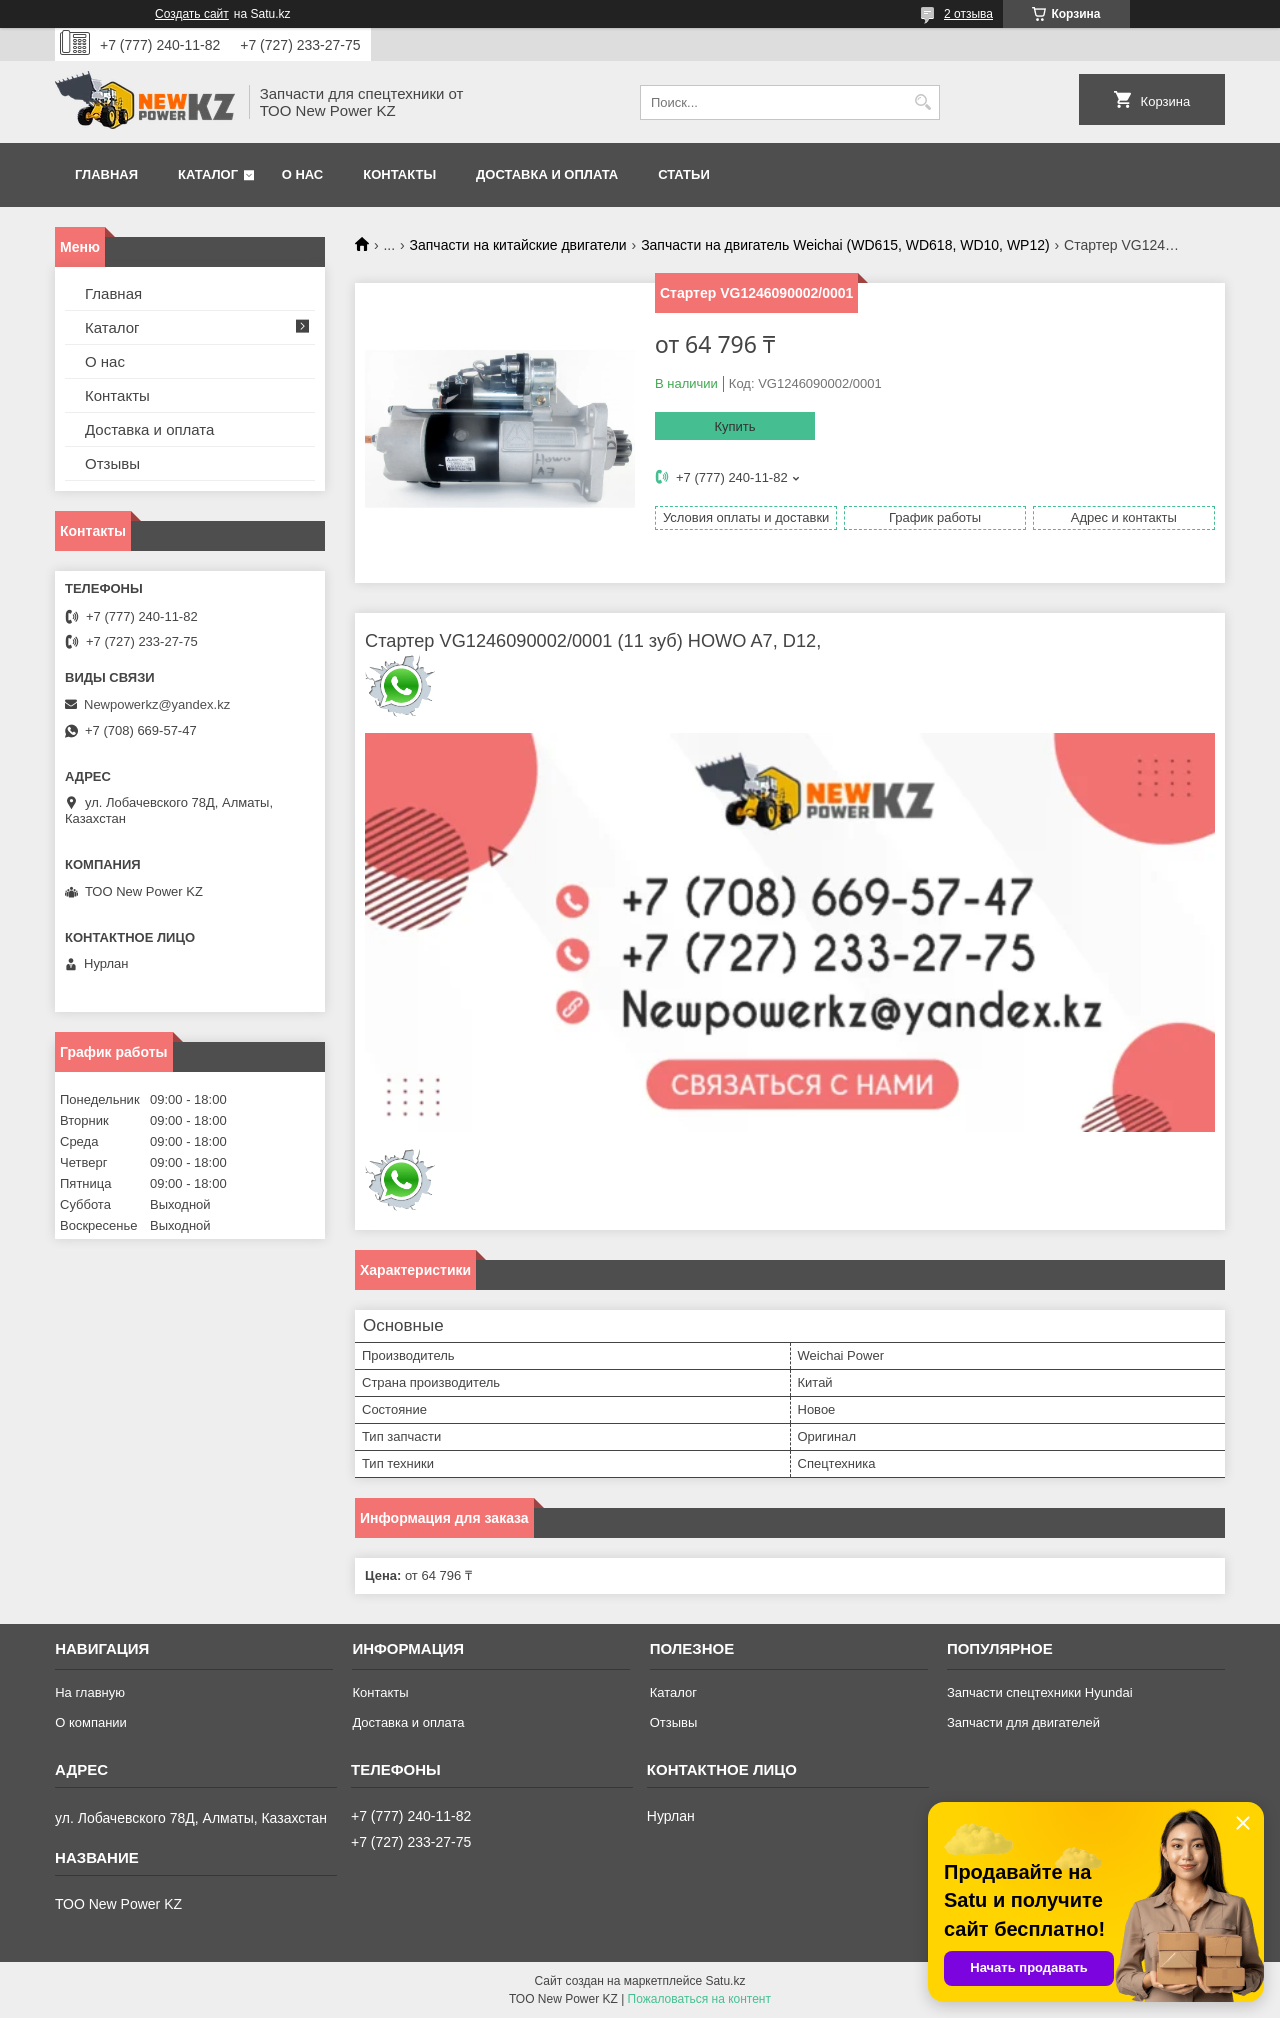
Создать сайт (192, 14)
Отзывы (112, 463)
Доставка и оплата (547, 174)
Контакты (399, 174)
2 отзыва (968, 14)
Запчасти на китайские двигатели (518, 245)
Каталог (208, 174)
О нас (303, 174)
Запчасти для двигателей (1023, 1722)
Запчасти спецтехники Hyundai (1040, 1692)
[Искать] (922, 102)
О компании (91, 1722)
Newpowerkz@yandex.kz (157, 704)
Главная (106, 174)
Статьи (684, 174)
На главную (90, 1692)
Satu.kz (725, 1981)
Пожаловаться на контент (699, 1999)
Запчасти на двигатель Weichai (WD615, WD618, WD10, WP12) (845, 245)
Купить (734, 426)
